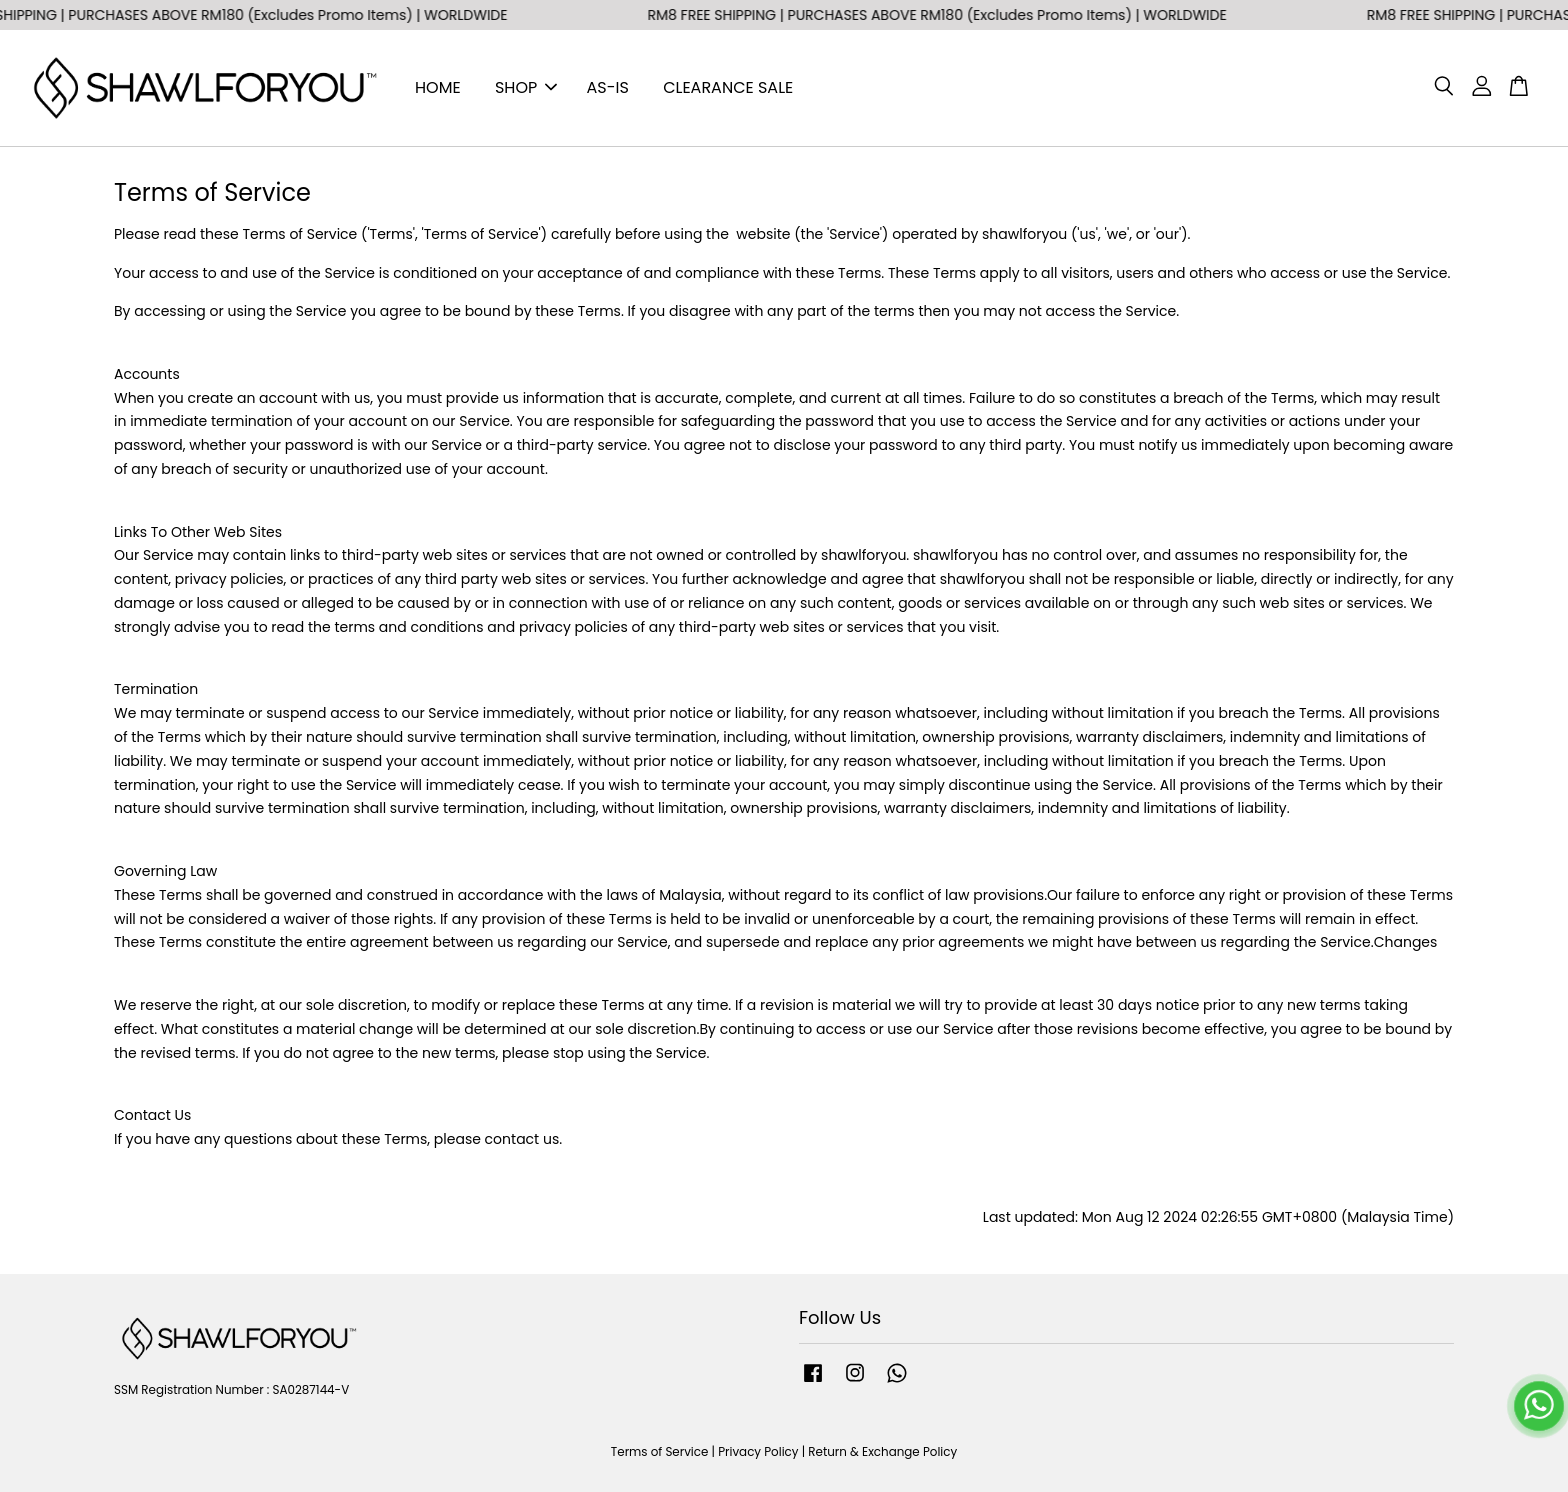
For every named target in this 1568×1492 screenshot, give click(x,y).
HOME (438, 87)
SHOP (526, 87)
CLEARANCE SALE (728, 87)
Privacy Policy (758, 1452)
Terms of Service (660, 1452)
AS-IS (608, 87)
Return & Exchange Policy (882, 1452)
